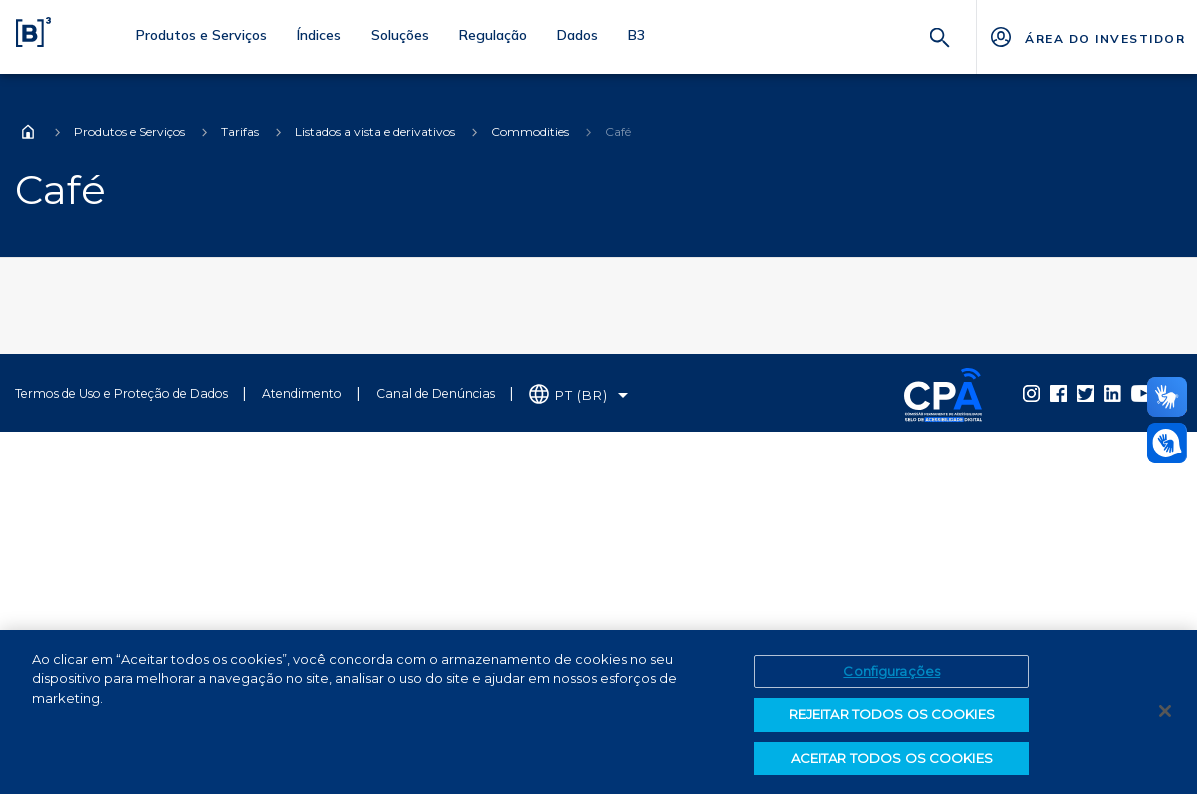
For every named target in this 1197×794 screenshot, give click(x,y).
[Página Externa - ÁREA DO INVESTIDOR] (1086, 37)
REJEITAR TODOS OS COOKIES (892, 721)
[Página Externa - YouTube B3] (1143, 393)
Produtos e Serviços (129, 131)
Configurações (891, 677)
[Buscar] (940, 35)
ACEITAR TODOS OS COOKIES (892, 765)
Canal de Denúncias (435, 393)
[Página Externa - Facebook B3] (1058, 393)
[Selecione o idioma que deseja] (578, 395)
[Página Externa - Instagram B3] (1031, 393)
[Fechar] (1165, 717)
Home (28, 132)
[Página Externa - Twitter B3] (1085, 393)
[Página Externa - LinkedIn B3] (1112, 393)
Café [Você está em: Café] (618, 131)
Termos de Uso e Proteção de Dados (121, 393)
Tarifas (240, 131)
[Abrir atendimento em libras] (1167, 443)
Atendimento (302, 393)
